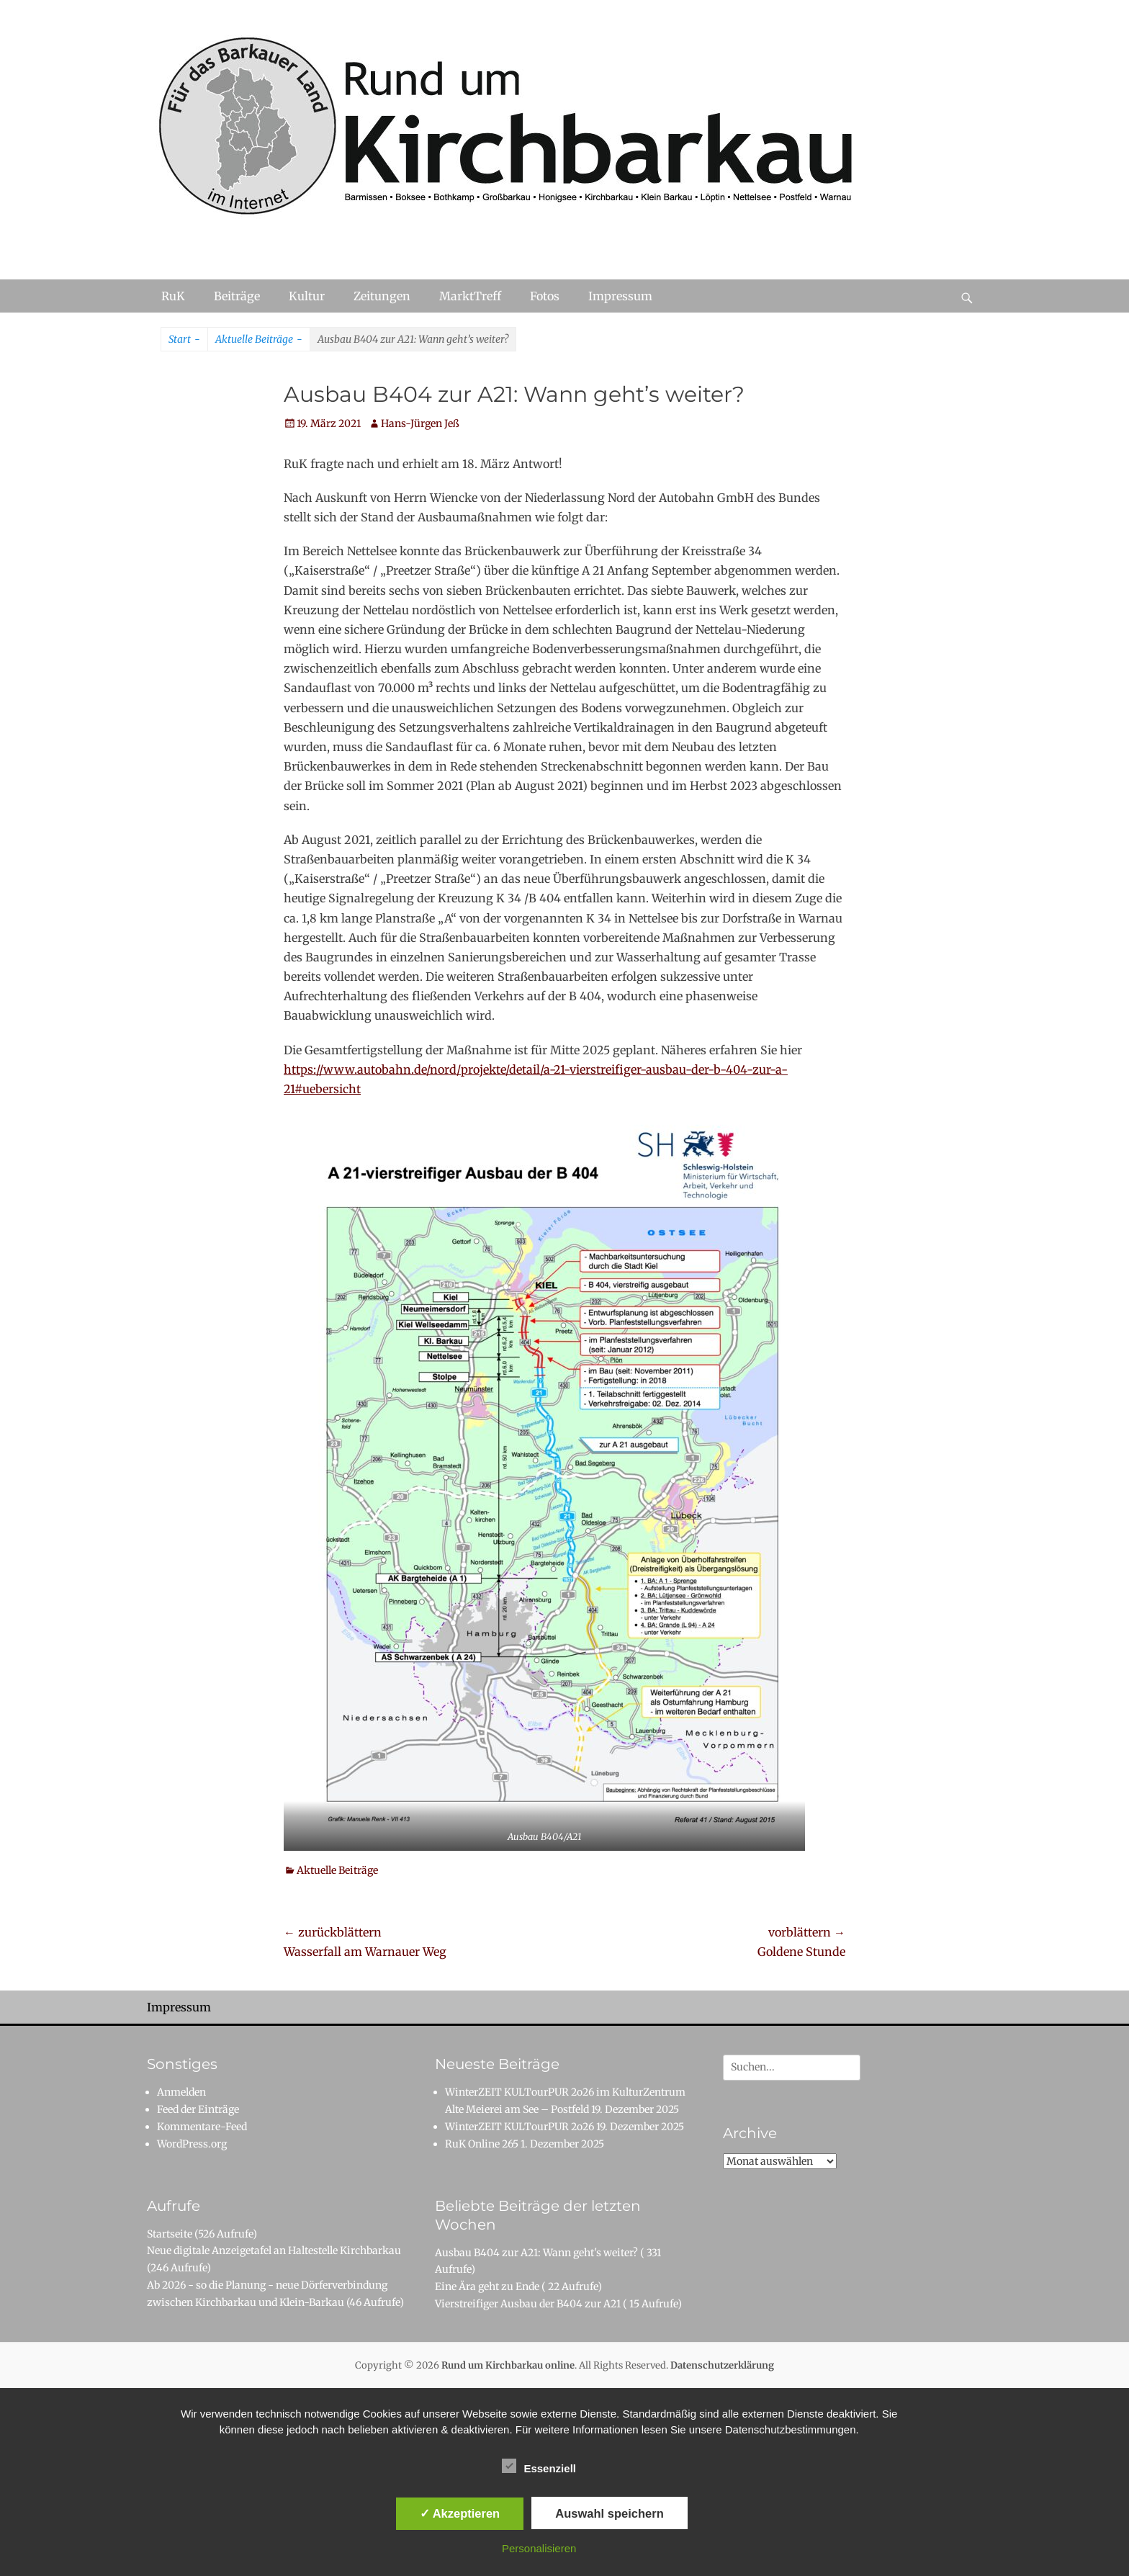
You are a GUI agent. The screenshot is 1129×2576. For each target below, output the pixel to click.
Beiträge (237, 296)
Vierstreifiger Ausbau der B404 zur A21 (528, 2303)
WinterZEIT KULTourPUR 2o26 (519, 2126)
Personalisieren (539, 2548)
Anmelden (181, 2092)
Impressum (620, 296)
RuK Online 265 (481, 2143)
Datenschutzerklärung (722, 2365)
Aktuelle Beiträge (258, 340)
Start (184, 340)
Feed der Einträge (198, 2109)
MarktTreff (470, 296)
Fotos (544, 296)
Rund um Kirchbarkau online (508, 2365)
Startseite (169, 2233)
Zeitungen (382, 296)
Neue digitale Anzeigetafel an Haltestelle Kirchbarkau (274, 2250)
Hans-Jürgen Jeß (420, 423)
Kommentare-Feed (202, 2126)
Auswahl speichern (609, 2513)
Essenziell (539, 2465)
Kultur (307, 296)
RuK (173, 296)
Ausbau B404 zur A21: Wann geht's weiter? (536, 2252)
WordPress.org (192, 2143)
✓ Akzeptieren (460, 2513)
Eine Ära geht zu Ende (487, 2286)
